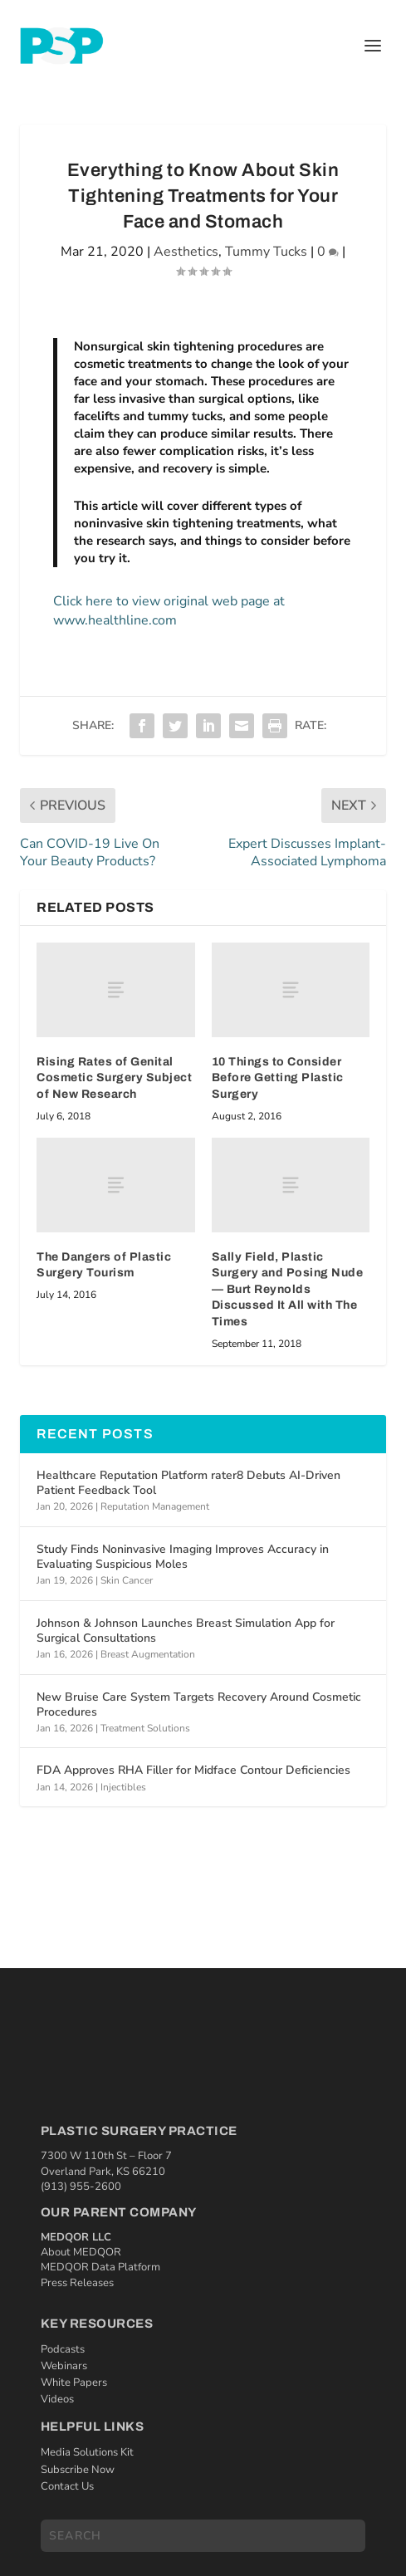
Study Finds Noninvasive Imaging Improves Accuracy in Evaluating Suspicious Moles (183, 1556)
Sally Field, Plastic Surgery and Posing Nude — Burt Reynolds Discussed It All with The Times (288, 1289)
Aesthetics (186, 251)
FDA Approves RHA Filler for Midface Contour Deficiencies (193, 1770)
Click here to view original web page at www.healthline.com (169, 610)
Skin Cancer (126, 1580)
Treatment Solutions (145, 1728)
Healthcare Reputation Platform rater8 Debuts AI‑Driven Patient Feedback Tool (188, 1482)
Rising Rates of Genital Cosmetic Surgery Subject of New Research (114, 1077)
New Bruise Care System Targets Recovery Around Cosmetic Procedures (199, 1704)
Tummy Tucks (266, 251)
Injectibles (123, 1787)
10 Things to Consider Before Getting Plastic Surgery (278, 1077)
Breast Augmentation (147, 1654)
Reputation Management (154, 1506)
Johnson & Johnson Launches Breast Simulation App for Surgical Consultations (186, 1630)
